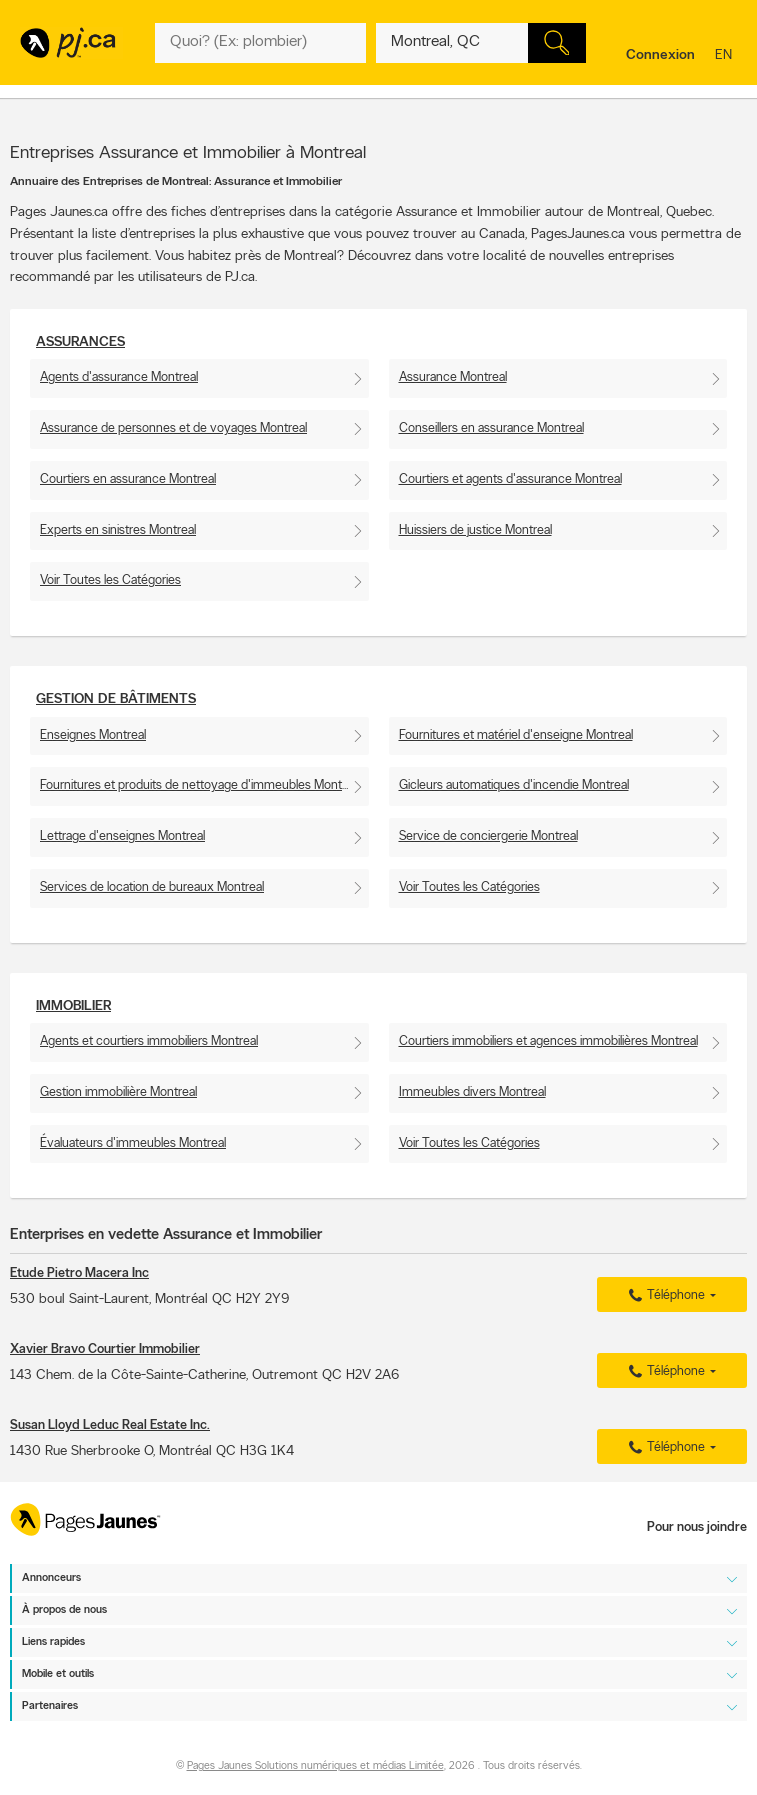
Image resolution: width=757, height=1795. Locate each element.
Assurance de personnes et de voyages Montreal (173, 428)
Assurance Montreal (453, 377)
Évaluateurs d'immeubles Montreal (133, 1143)
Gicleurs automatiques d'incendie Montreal (514, 785)
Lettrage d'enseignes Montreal (122, 836)
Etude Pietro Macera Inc (79, 1273)
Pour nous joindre (697, 1527)
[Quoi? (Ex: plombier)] (260, 43)
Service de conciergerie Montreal (488, 836)
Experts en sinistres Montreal (118, 530)
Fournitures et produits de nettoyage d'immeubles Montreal (200, 785)
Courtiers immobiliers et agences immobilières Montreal (548, 1041)
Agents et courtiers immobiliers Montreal (149, 1041)
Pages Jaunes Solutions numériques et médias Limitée (315, 1767)
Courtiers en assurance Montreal (128, 479)
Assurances (80, 342)
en (726, 56)
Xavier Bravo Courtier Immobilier (105, 1349)
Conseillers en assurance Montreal (491, 428)
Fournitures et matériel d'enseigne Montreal (516, 735)
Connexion (660, 55)
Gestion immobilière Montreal (118, 1092)
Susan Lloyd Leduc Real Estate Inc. (110, 1425)
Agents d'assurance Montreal (119, 377)
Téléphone (664, 1296)
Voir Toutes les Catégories (110, 580)
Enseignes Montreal (93, 735)
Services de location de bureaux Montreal (152, 887)
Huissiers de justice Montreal (475, 530)
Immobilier (73, 1006)
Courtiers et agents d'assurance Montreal (510, 479)
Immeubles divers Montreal (472, 1092)
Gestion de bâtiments (116, 699)
